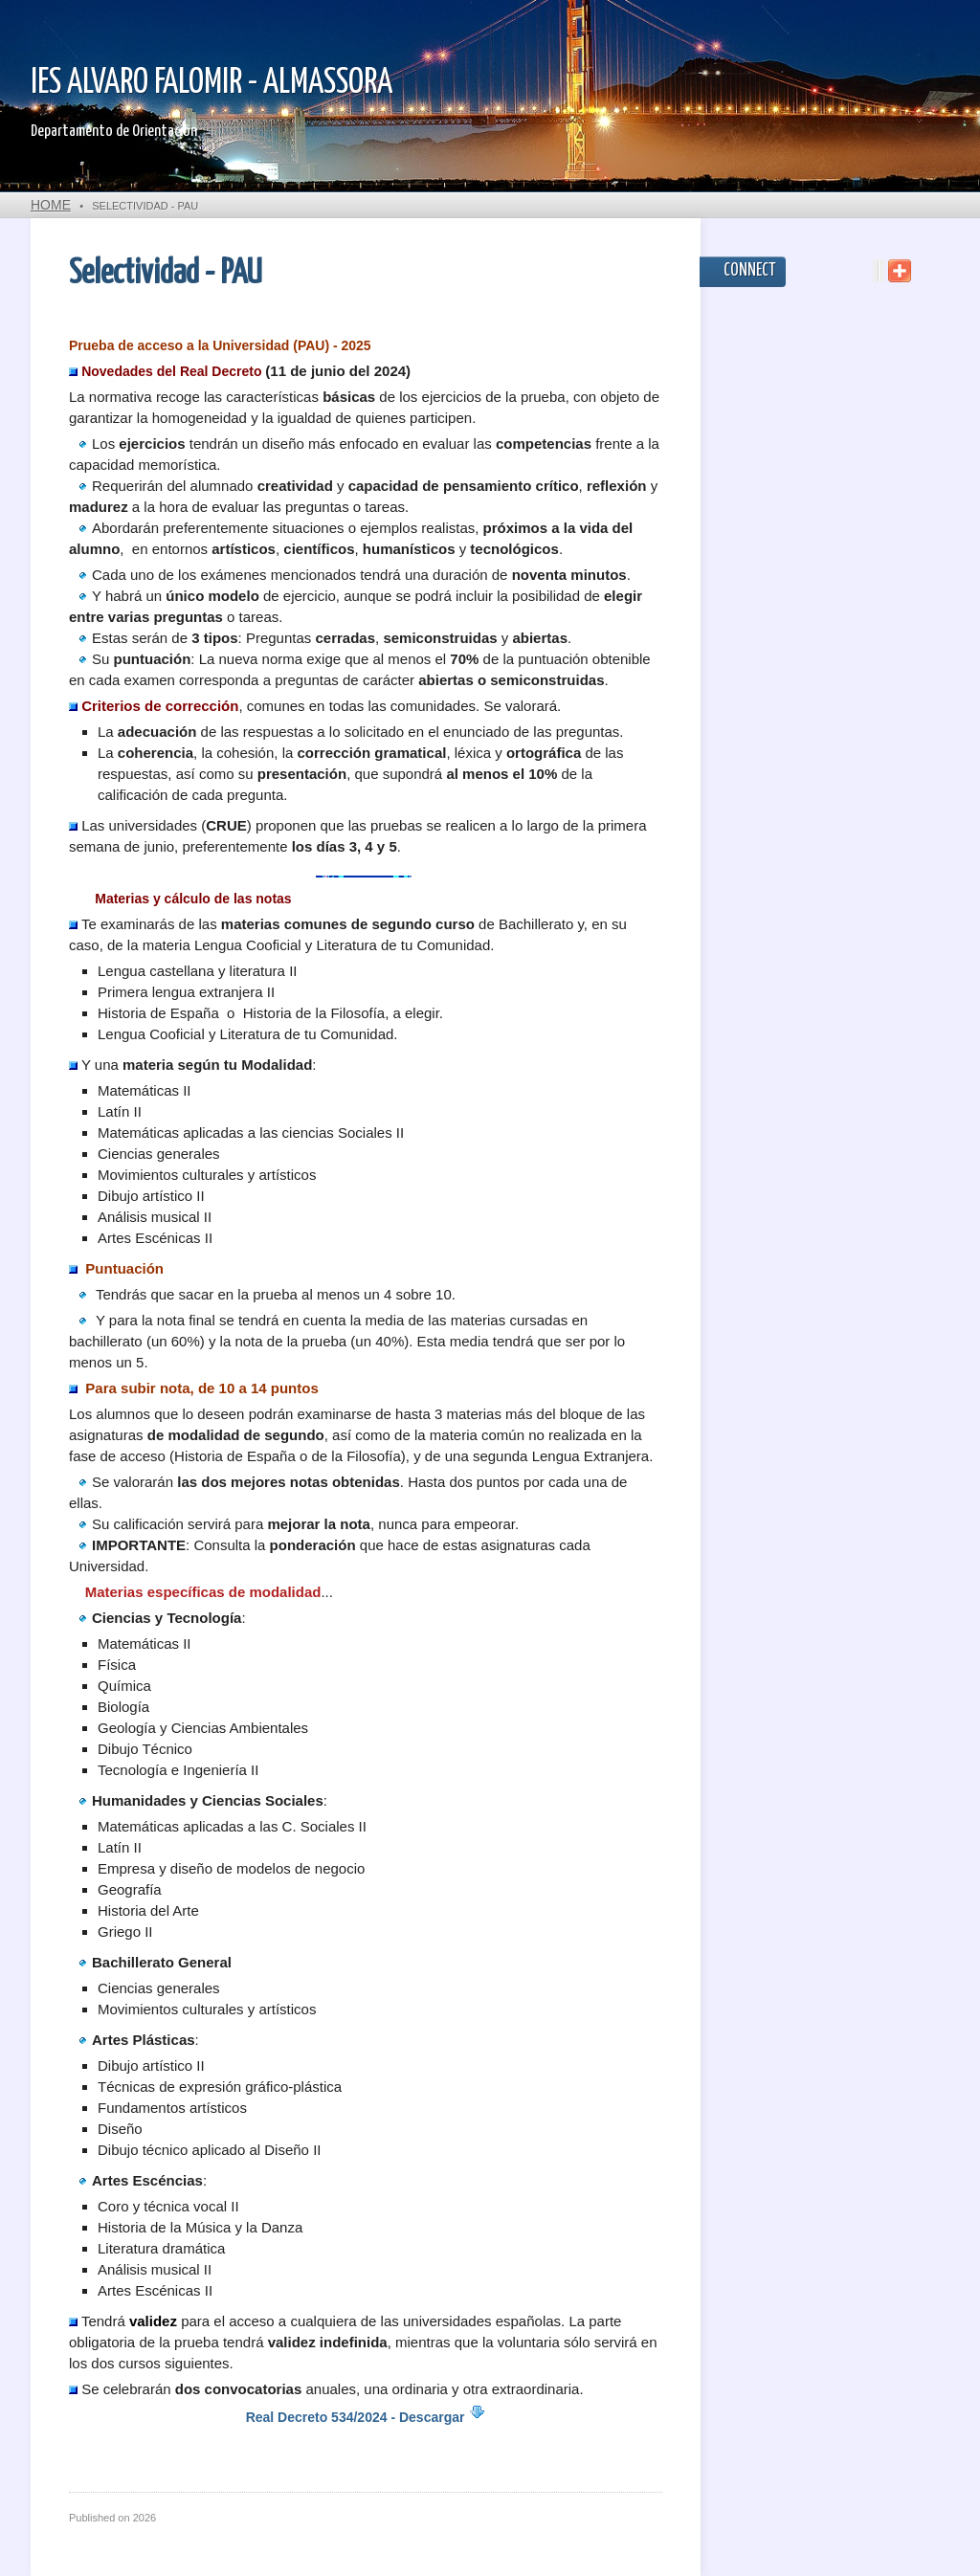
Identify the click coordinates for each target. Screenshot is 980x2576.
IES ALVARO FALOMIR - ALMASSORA (211, 83)
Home (51, 204)
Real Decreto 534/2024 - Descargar (366, 2417)
